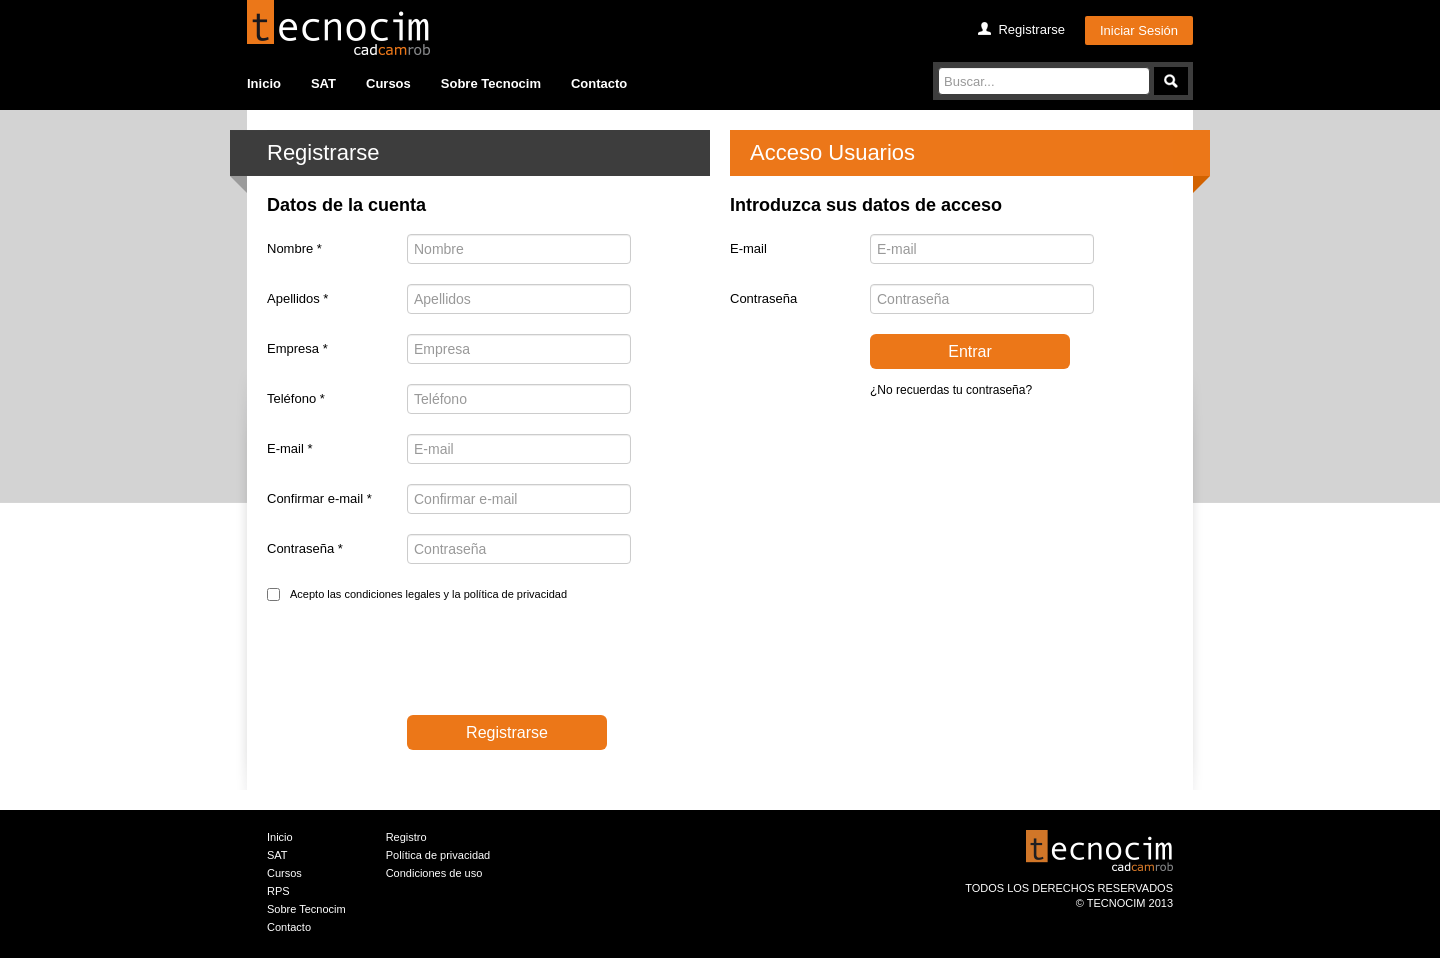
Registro (406, 837)
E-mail (748, 248)
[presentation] (419, 663)
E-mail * (290, 448)
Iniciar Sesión (1139, 30)
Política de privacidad (438, 855)
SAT (323, 83)
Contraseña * (305, 548)
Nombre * (294, 248)
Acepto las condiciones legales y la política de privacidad (428, 594)
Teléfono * (296, 398)
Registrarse (1031, 29)
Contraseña (763, 298)
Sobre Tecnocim (491, 83)
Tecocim (338, 27)
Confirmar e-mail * (319, 498)
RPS (278, 891)
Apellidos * (297, 298)
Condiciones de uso (434, 873)
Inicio (264, 83)
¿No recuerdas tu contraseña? (951, 390)
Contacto (599, 83)
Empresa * (297, 348)
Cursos (388, 83)
